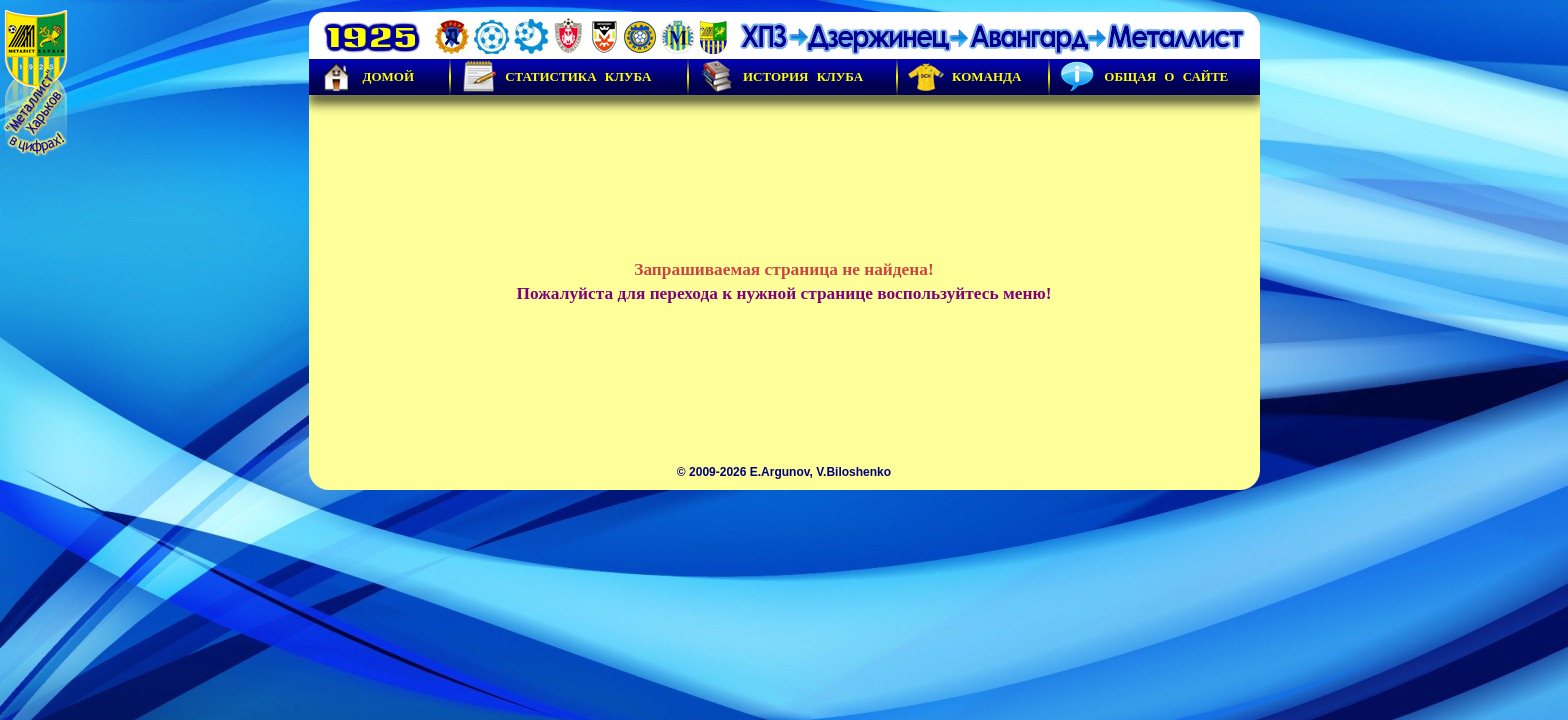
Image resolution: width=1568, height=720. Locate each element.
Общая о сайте (1144, 77)
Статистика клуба (556, 77)
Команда (964, 77)
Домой (367, 77)
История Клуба (781, 77)
